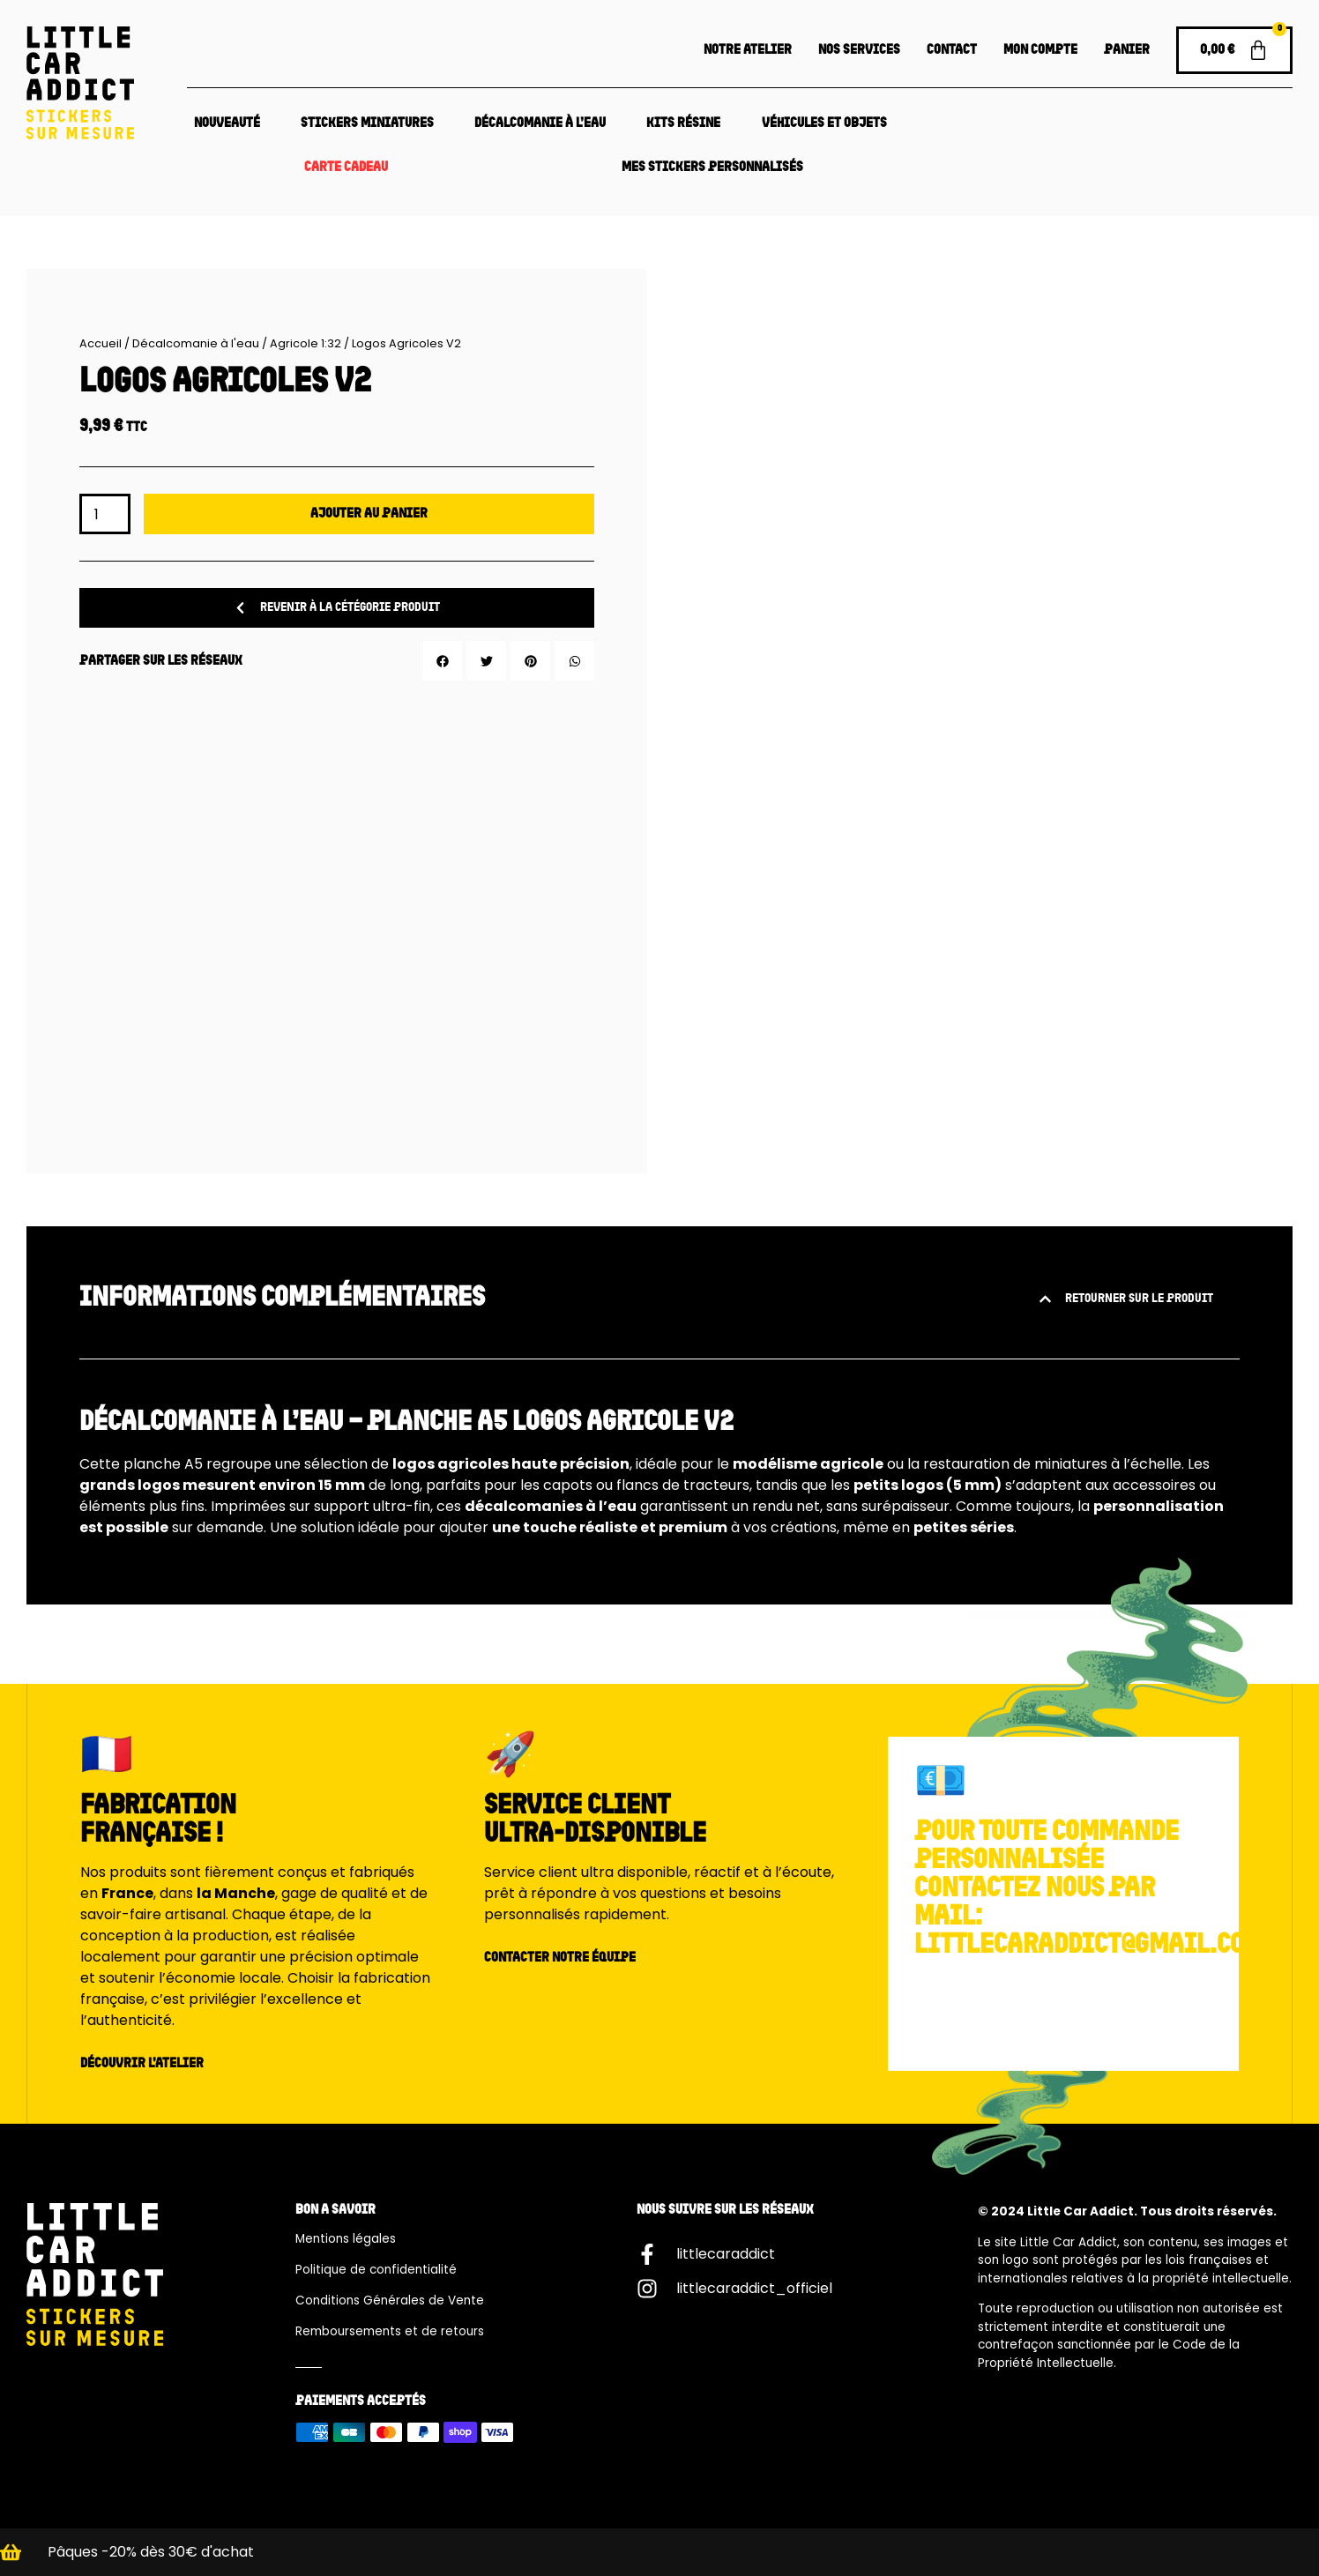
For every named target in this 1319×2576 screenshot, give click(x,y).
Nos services (859, 50)
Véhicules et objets (824, 123)
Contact (952, 50)
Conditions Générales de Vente (389, 2300)
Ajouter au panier (369, 514)
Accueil (100, 343)
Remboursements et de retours (389, 2331)
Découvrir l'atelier (142, 2064)
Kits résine (683, 123)
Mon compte (1040, 50)
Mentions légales (345, 2238)
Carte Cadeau (346, 167)
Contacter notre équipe (560, 1958)
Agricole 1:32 (305, 343)
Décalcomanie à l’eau (540, 123)
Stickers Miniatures (367, 123)
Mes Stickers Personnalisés (712, 167)
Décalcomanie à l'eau (195, 343)
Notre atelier (748, 50)
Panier (1127, 50)
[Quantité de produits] (104, 514)
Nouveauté (227, 123)
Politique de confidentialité (376, 2269)
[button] (442, 661)
